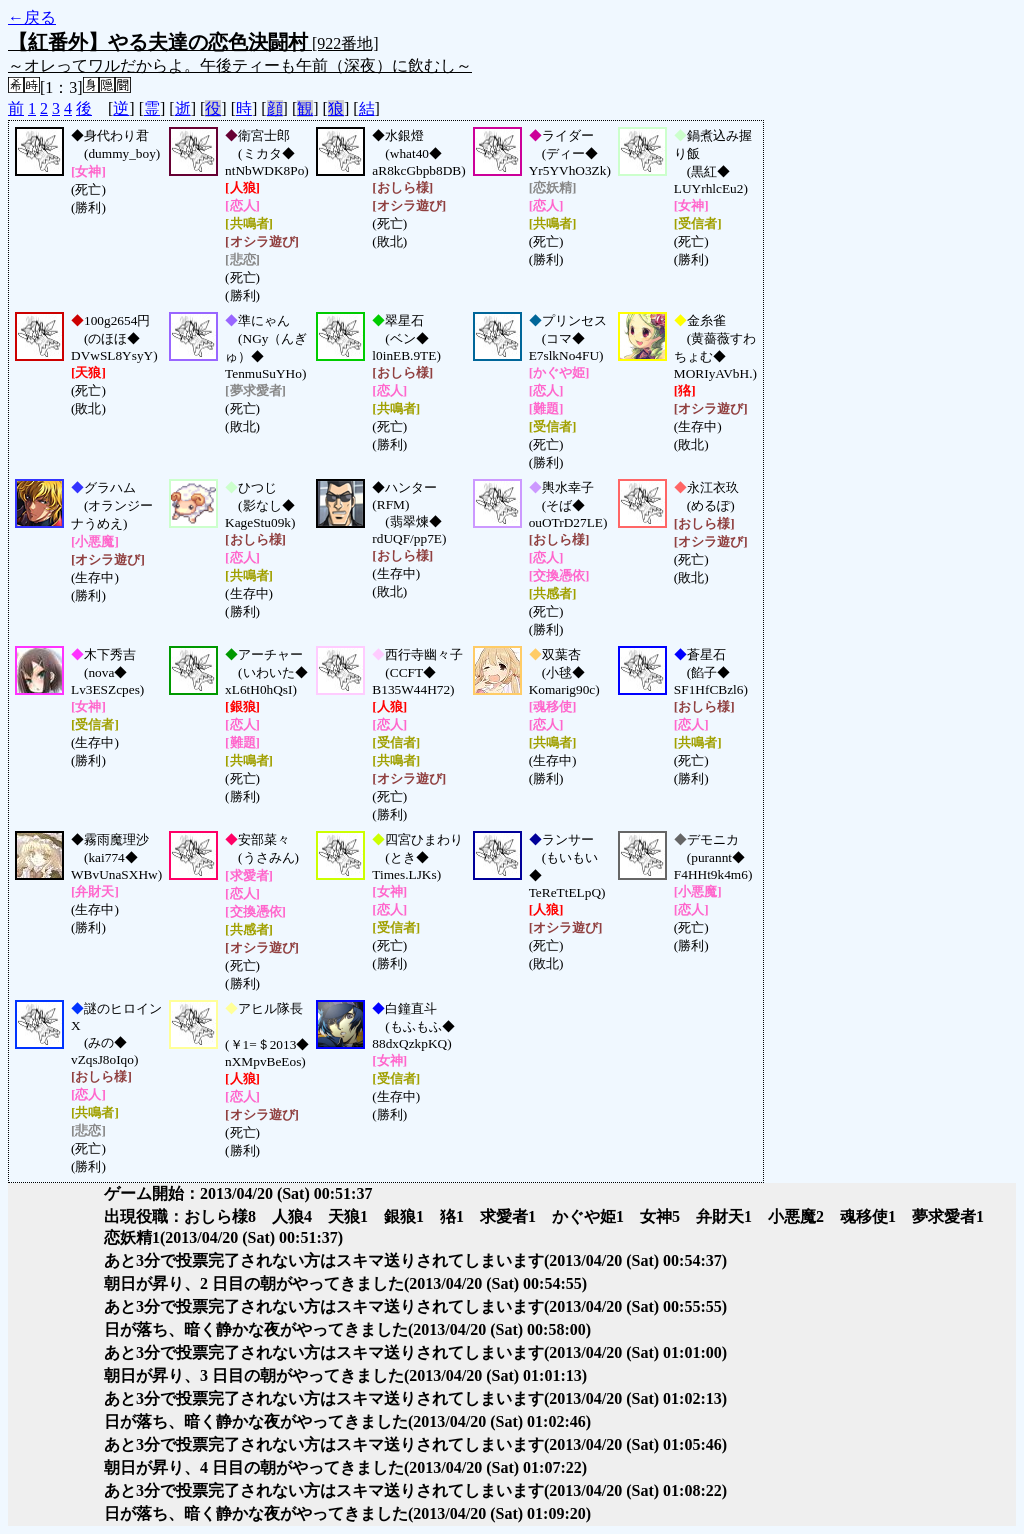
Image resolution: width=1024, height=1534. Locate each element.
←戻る (32, 17)
